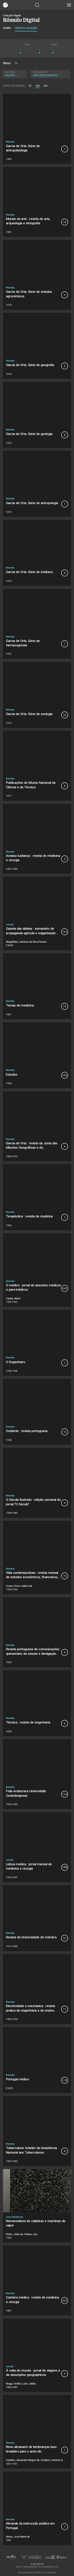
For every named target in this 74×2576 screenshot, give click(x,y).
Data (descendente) (49, 74)
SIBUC (38, 2572)
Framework (51, 2572)
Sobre (7, 28)
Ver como (10, 72)
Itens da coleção (26, 28)
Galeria (14, 74)
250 (45, 85)
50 (30, 85)
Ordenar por (40, 72)
